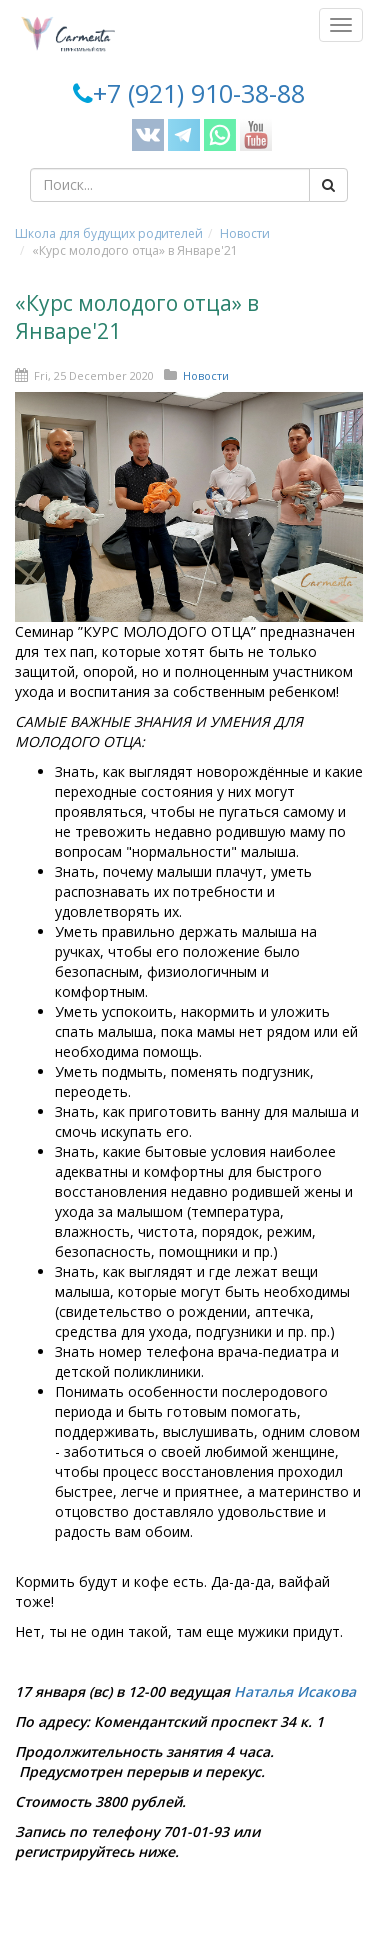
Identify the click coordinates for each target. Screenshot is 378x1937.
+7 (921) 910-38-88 (199, 93)
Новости (245, 233)
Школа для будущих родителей (109, 233)
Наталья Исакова (295, 1691)
